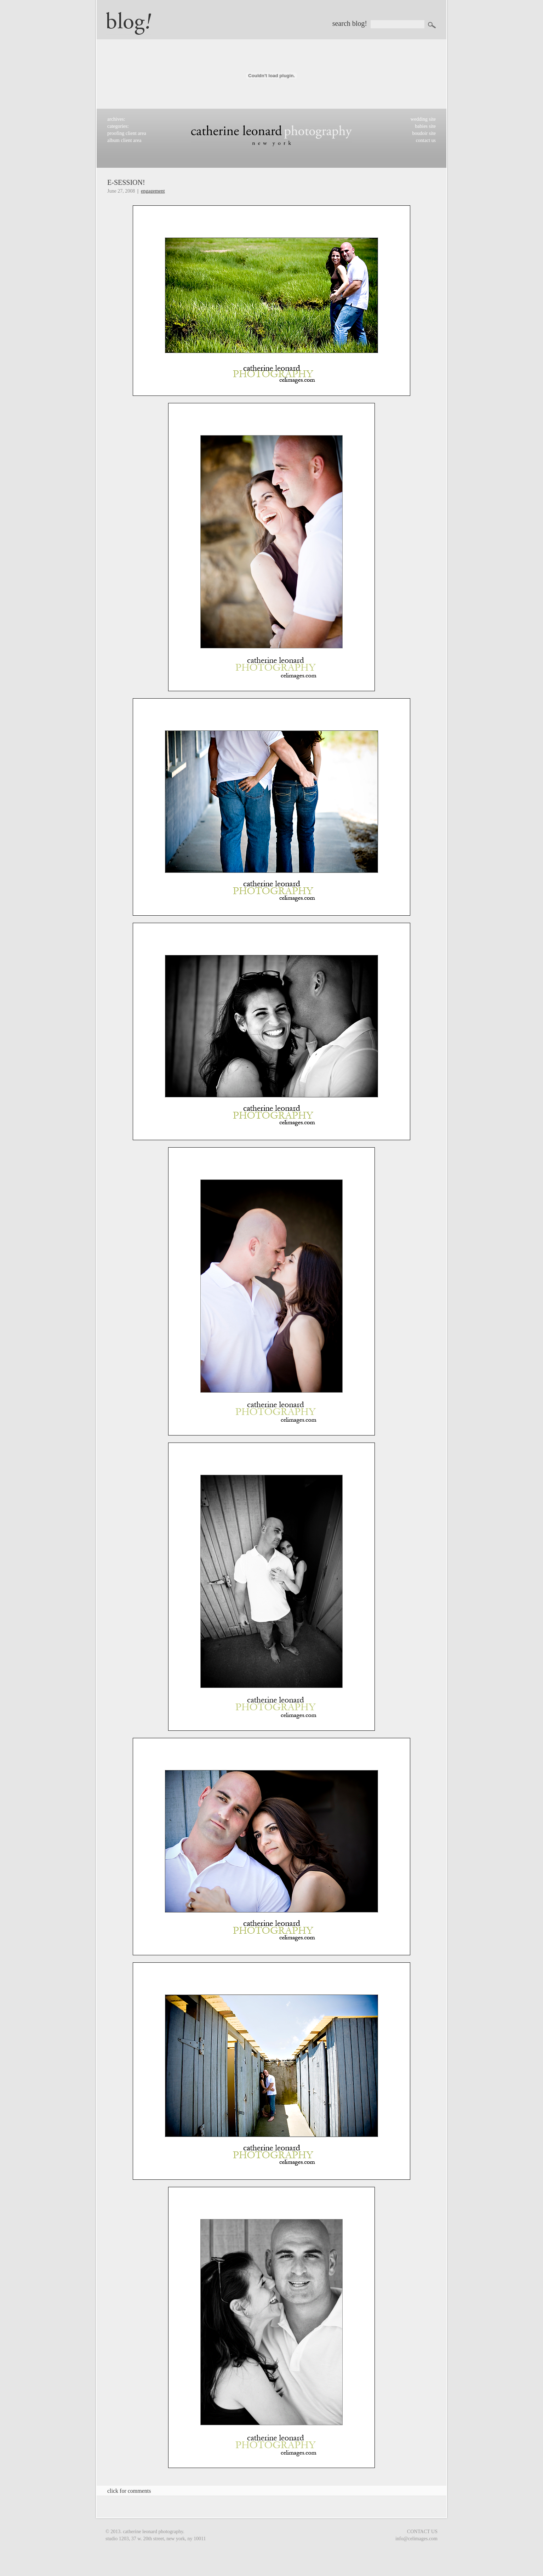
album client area (124, 140)
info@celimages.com (416, 2538)
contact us (426, 140)
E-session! (126, 182)
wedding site (423, 119)
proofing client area (126, 133)
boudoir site (424, 133)
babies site (425, 126)
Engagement (153, 191)
